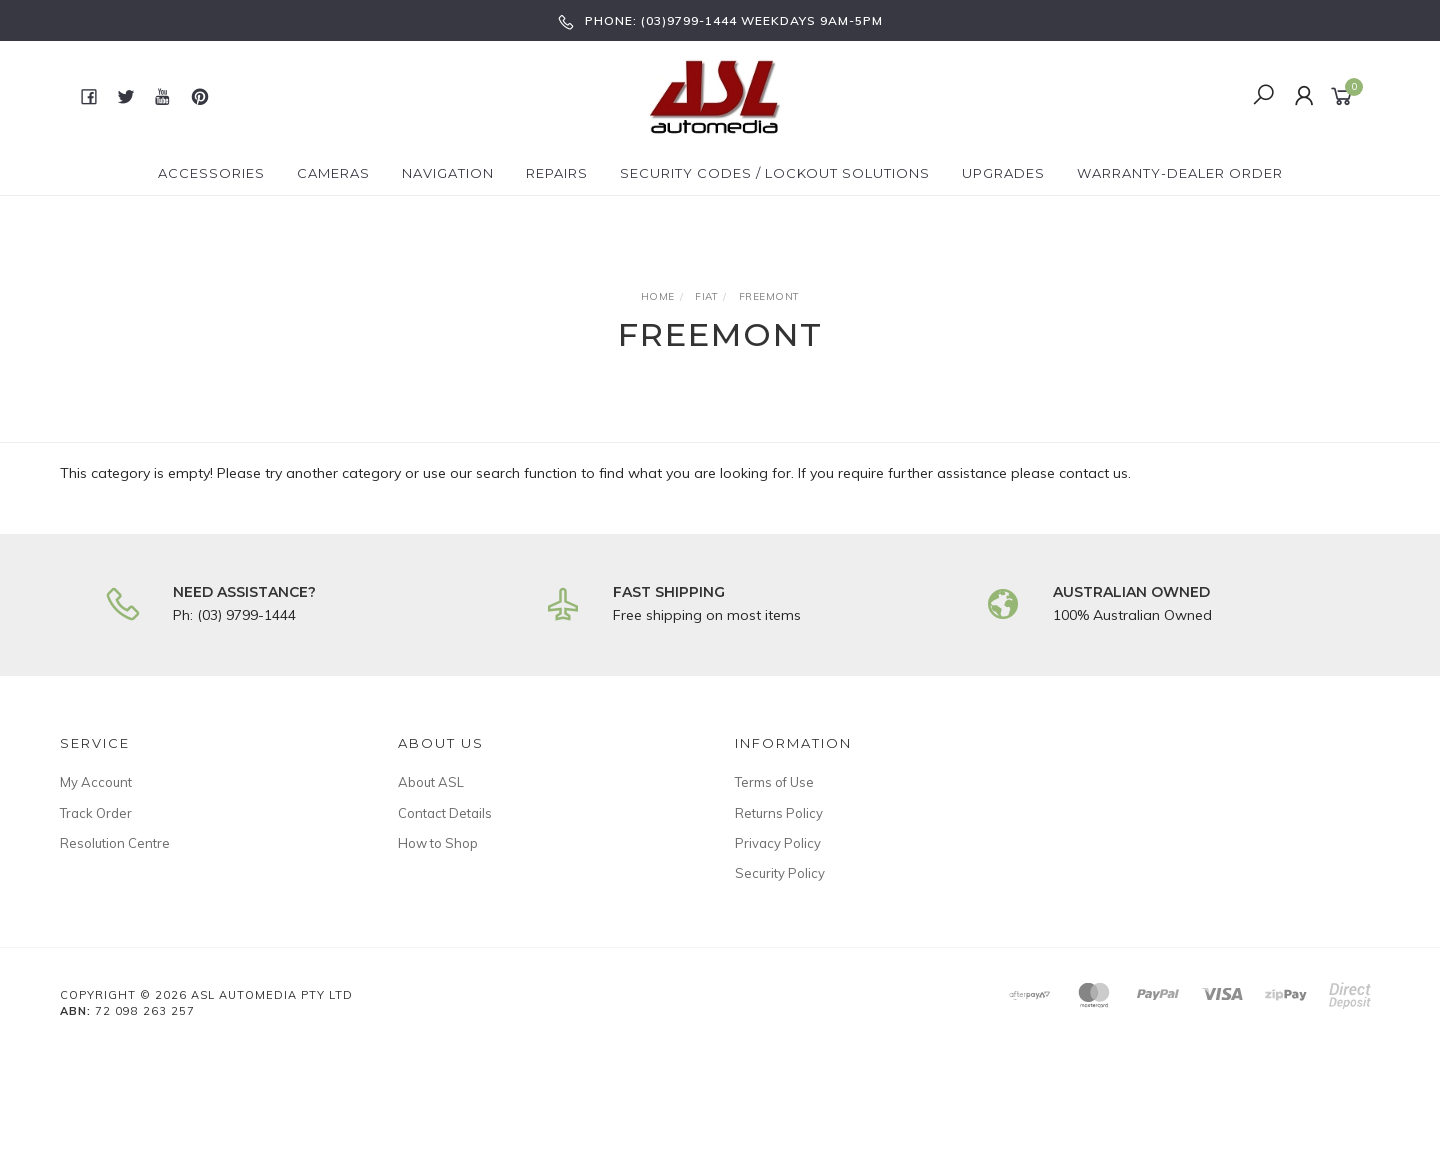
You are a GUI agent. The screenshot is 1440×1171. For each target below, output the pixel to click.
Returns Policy (779, 813)
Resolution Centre (115, 843)
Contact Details (445, 813)
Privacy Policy (778, 843)
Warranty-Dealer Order (1180, 173)
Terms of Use (774, 782)
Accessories (211, 173)
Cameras (333, 173)
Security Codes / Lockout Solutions (775, 173)
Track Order (96, 813)
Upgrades (1003, 173)
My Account (96, 782)
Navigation (448, 173)
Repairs (557, 173)
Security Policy (780, 873)
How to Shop (438, 843)
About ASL (431, 782)
